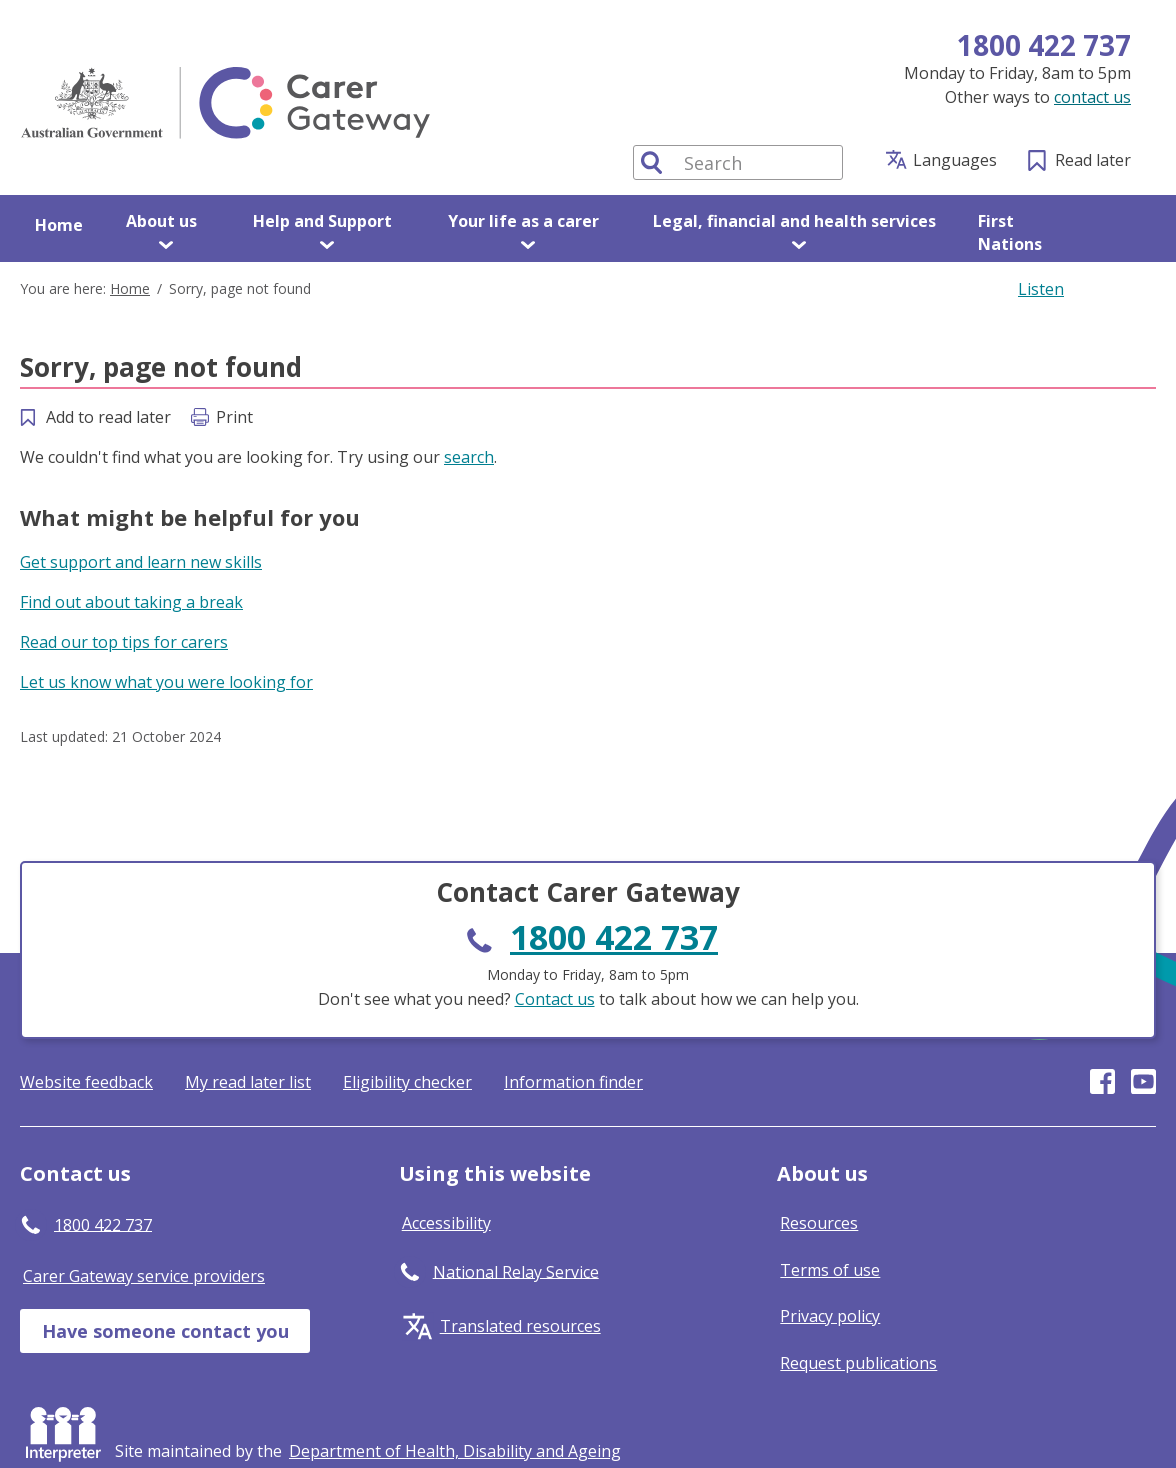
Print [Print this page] (234, 417)
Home (59, 225)
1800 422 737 (1044, 45)
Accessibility (446, 1223)
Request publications (858, 1363)
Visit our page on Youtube (1143, 1081)
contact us (1092, 97)
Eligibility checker (407, 1082)
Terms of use (830, 1270)
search (469, 457)
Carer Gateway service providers (144, 1276)
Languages (955, 160)
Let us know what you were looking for (166, 682)
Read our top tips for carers (124, 642)
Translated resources (520, 1326)
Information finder (573, 1082)
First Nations (1010, 232)
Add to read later (108, 417)
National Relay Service (516, 1271)
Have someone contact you (165, 1331)
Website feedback (86, 1082)
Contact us (555, 999)
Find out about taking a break (131, 602)
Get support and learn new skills (141, 562)
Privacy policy (830, 1316)
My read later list (248, 1082)
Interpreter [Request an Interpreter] (67, 1430)
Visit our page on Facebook (1102, 1081)
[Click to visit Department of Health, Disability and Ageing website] (455, 1451)
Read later (1093, 160)
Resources (819, 1223)
